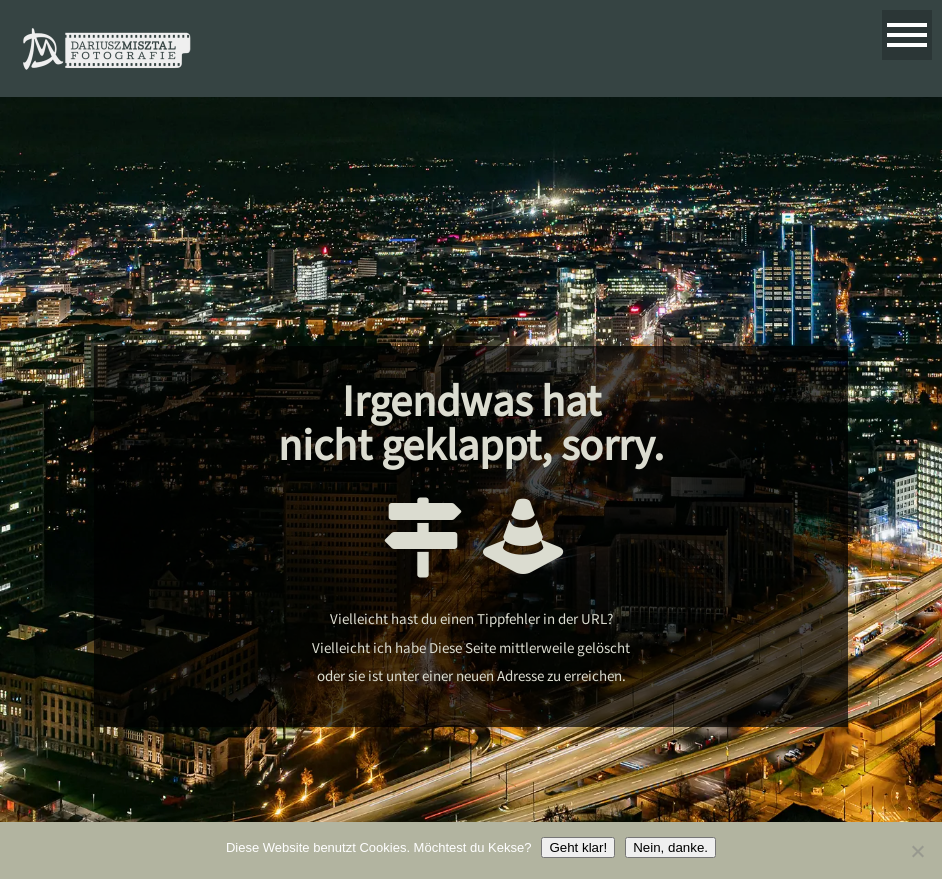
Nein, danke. (670, 847)
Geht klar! (578, 847)
